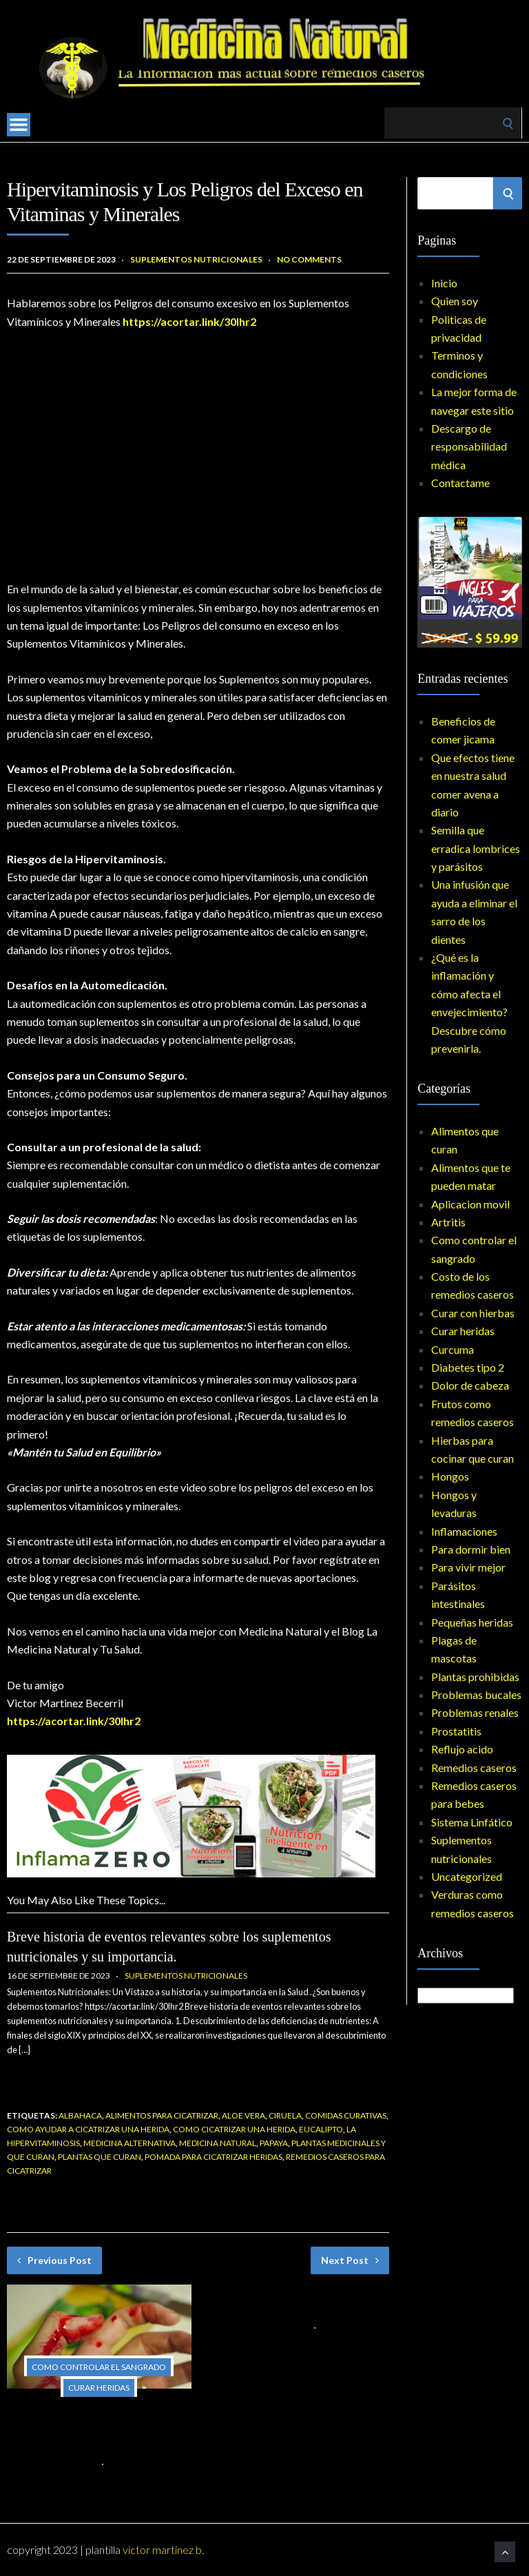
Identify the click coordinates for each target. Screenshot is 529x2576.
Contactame (460, 482)
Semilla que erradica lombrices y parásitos (475, 848)
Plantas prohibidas (475, 1676)
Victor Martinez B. (163, 2549)
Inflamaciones (464, 1531)
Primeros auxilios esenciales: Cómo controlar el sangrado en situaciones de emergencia (92, 2428)
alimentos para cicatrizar (161, 2115)
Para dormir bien (470, 1549)
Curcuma (452, 1349)
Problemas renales (475, 1712)
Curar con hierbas (473, 1312)
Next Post (350, 2260)
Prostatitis (456, 1731)
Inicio (444, 282)
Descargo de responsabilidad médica (469, 446)
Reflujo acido (462, 1748)
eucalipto (321, 2129)
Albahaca (80, 2115)
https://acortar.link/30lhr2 (189, 321)
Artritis (448, 1221)
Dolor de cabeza (470, 1385)
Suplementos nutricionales (196, 259)
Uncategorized (466, 1876)
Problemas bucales (476, 1694)
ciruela (285, 2115)
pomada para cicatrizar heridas (213, 2157)
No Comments (309, 259)
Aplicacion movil (470, 1203)
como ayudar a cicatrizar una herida (88, 2129)
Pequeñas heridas (472, 1622)
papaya (274, 2143)
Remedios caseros (474, 1767)
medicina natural (217, 2143)
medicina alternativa (129, 2143)
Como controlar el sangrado (99, 2367)
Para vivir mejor (468, 1567)
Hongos (450, 1476)
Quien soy (454, 300)
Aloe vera (243, 2115)
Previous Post (54, 2260)
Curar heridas (98, 2387)
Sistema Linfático (471, 1821)
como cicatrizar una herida (234, 2129)
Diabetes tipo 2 (467, 1367)
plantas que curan (99, 2157)
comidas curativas (345, 2115)
